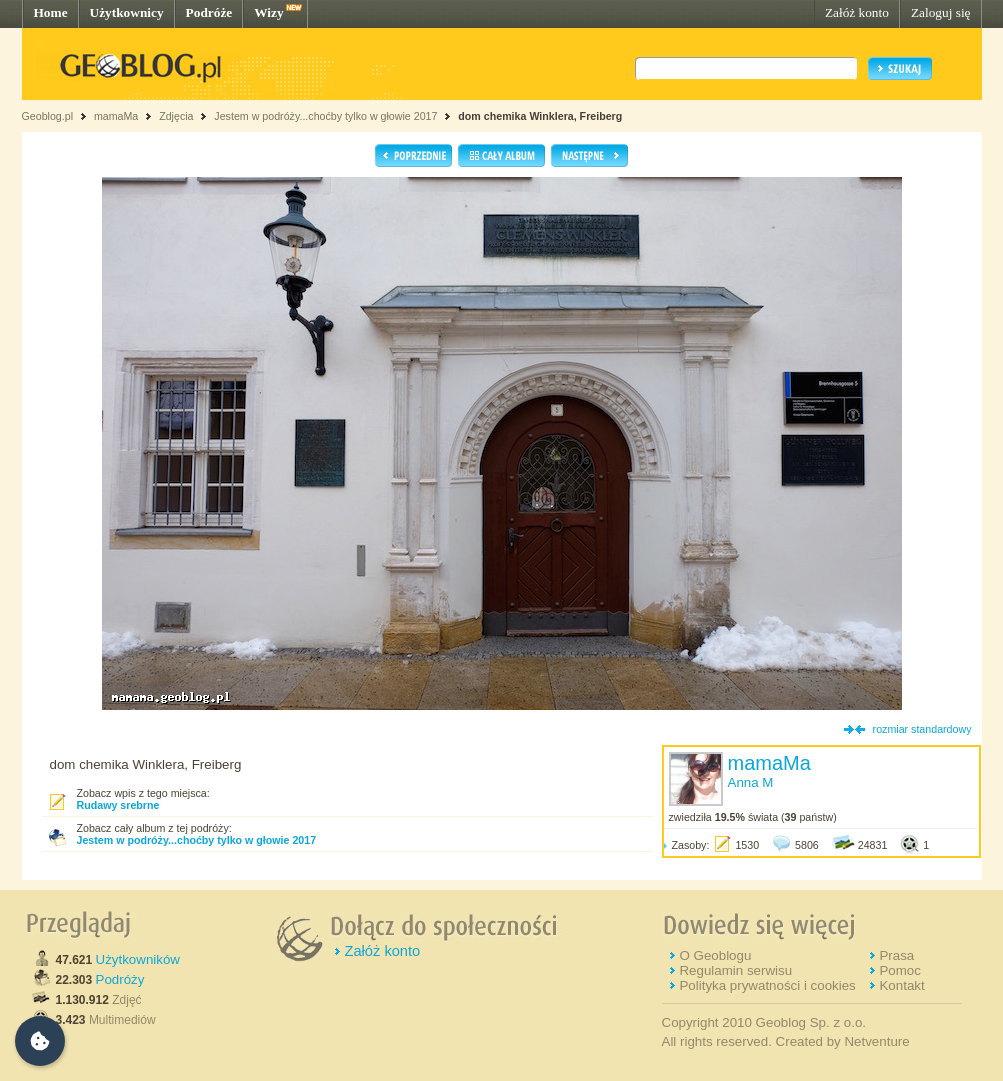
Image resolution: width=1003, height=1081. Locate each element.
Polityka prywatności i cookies (767, 985)
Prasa (896, 955)
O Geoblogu (715, 955)
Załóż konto (857, 12)
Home (51, 12)
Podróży (120, 979)
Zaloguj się (941, 12)
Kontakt (901, 985)
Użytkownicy (127, 12)
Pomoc (899, 970)
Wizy (268, 12)
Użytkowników (138, 959)
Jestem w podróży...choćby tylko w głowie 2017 (325, 116)
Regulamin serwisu (735, 970)
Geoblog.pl (48, 116)
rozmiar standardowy (922, 729)
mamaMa (116, 116)
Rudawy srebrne (118, 805)
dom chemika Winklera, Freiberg (540, 116)
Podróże (209, 12)
